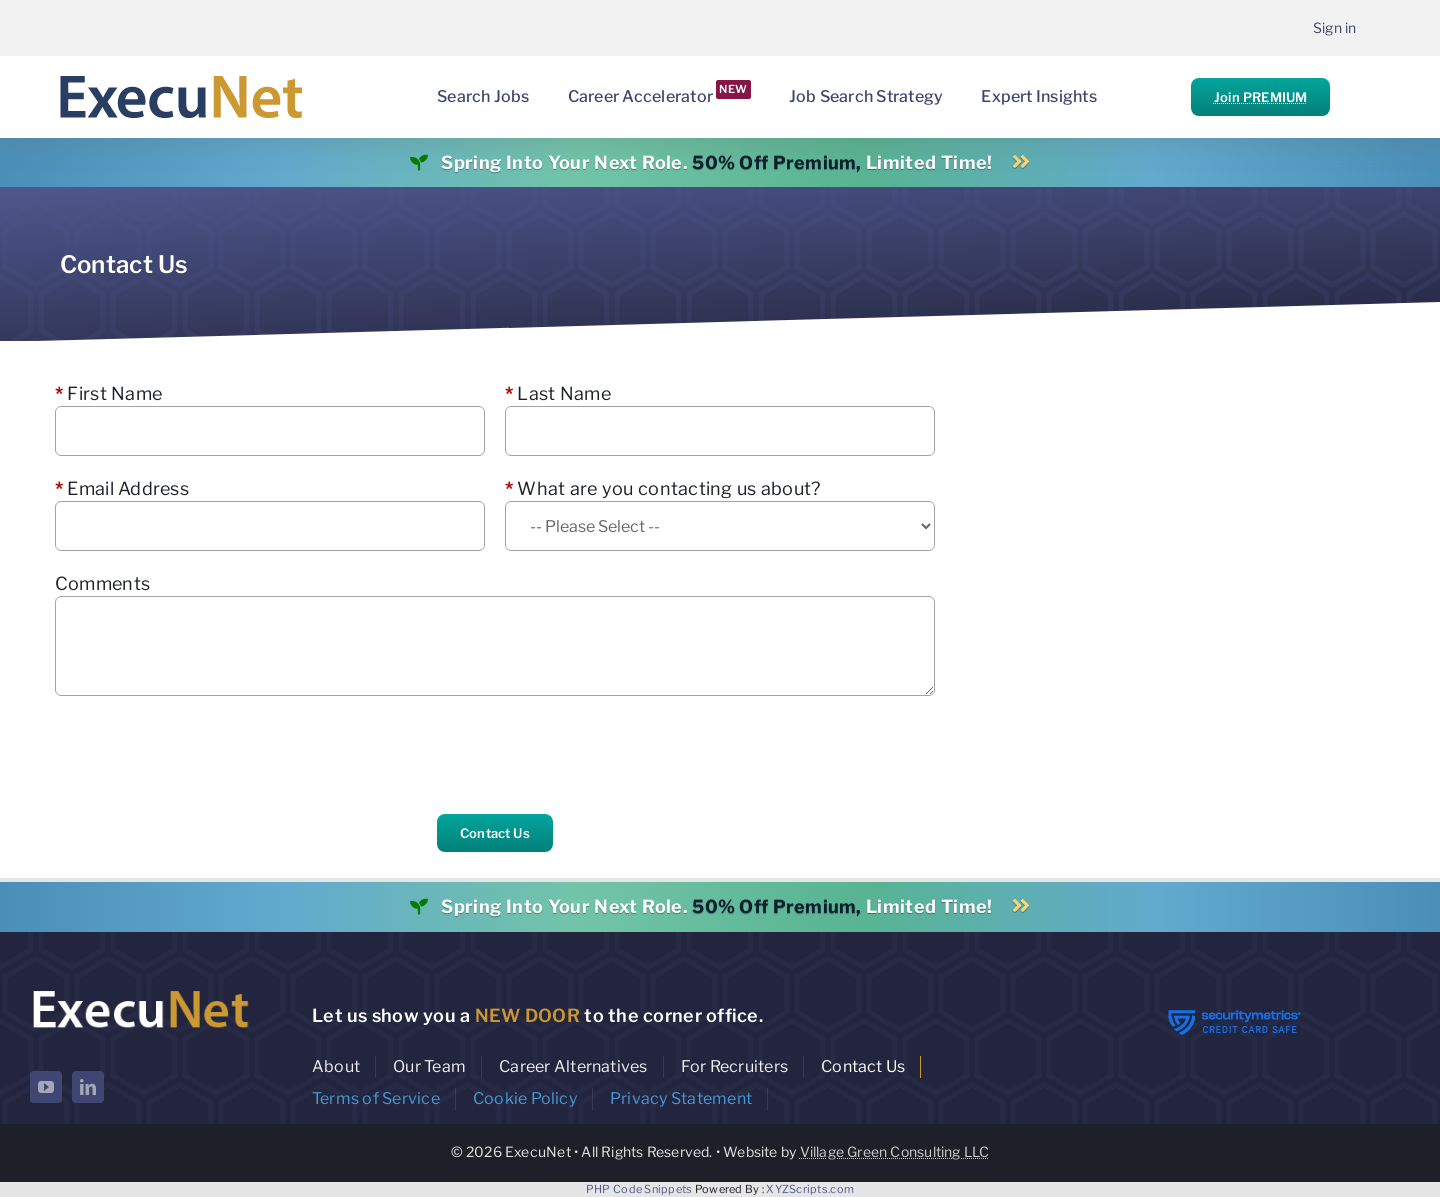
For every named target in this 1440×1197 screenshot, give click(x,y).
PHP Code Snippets (639, 1189)
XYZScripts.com (810, 1189)
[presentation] (207, 755)
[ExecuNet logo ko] (140, 990)
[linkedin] (88, 1087)
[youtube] (46, 1087)
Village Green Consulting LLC (895, 1151)
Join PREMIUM (1260, 97)
